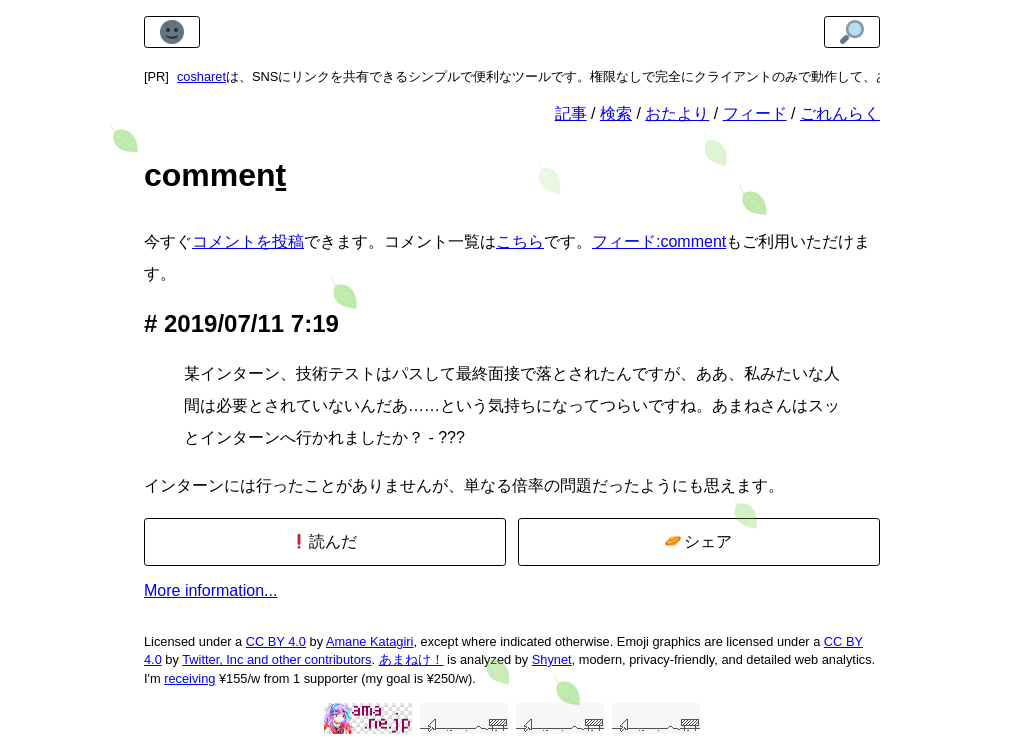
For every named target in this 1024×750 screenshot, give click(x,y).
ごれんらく (840, 113)
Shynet (552, 659)
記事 (571, 113)
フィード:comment (659, 241)
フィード (755, 113)
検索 (616, 113)
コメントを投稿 (248, 241)
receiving (189, 678)
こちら (520, 241)
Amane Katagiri (370, 641)
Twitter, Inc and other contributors (276, 659)
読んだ (324, 541)
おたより (677, 113)
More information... (210, 590)
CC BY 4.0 (276, 641)
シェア (698, 541)
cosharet (201, 76)
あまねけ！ (411, 659)
